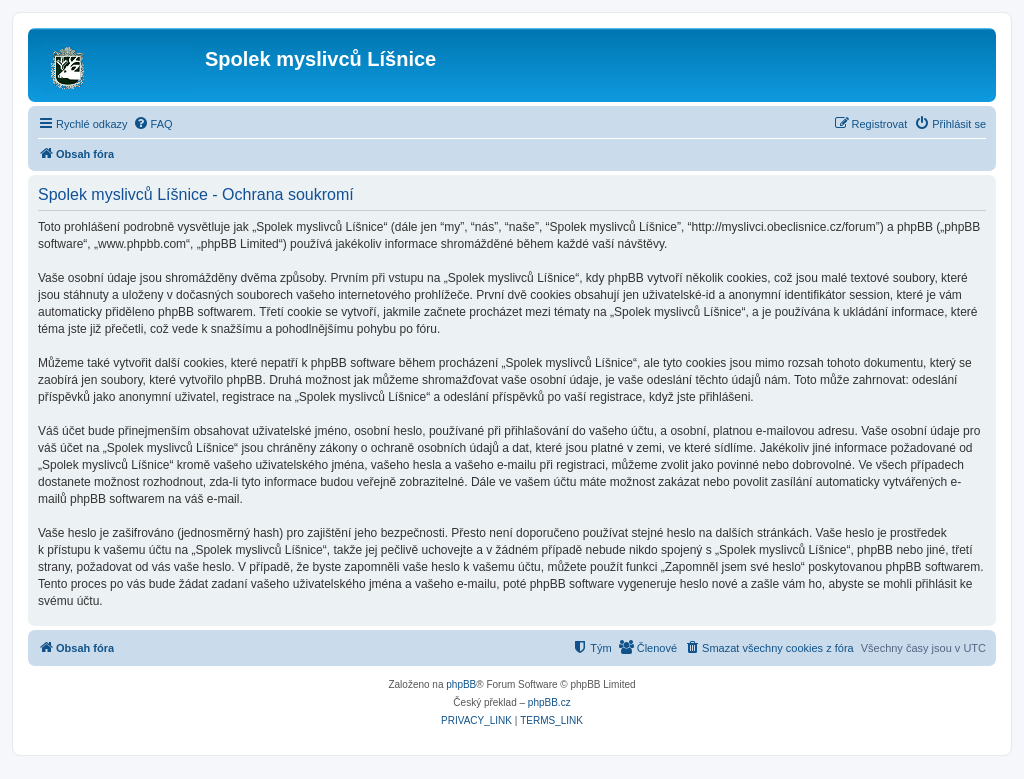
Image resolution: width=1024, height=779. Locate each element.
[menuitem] (153, 124)
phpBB (461, 684)
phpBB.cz (549, 702)
